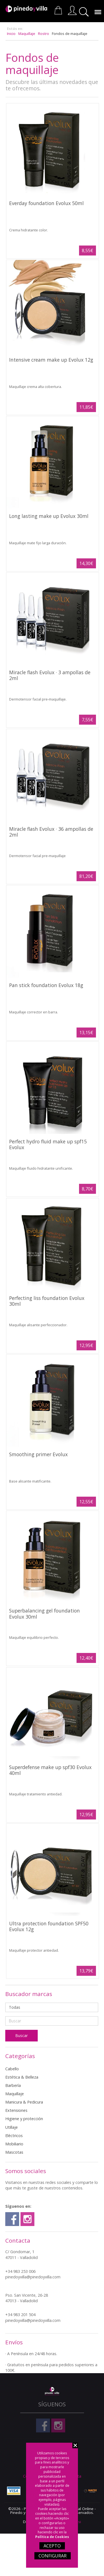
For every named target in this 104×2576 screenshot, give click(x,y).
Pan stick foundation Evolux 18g (46, 985)
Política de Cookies (52, 2536)
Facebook (12, 2219)
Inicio (11, 33)
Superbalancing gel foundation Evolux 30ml (44, 1613)
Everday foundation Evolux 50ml (46, 203)
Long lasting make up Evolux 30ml (48, 516)
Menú (96, 9)
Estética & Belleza (21, 2077)
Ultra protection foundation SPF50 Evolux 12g (48, 1926)
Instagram (27, 2219)
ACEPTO (52, 2546)
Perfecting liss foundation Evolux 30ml (46, 1301)
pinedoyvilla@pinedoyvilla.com (32, 2276)
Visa (14, 2490)
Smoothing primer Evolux (38, 1454)
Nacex (90, 2490)
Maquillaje (26, 33)
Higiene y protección (24, 2118)
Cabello (12, 2068)
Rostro (43, 33)
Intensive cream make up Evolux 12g (51, 359)
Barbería (13, 2085)
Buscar (84, 12)
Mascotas (14, 2152)
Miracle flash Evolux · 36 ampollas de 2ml (51, 832)
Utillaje (11, 2127)
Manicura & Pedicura (24, 2102)
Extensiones (16, 2110)
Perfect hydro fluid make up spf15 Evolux (48, 1144)
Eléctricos (14, 2135)
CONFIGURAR (53, 2556)
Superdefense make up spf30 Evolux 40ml (50, 1770)
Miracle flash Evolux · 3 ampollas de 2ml (49, 675)
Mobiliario (14, 2143)
